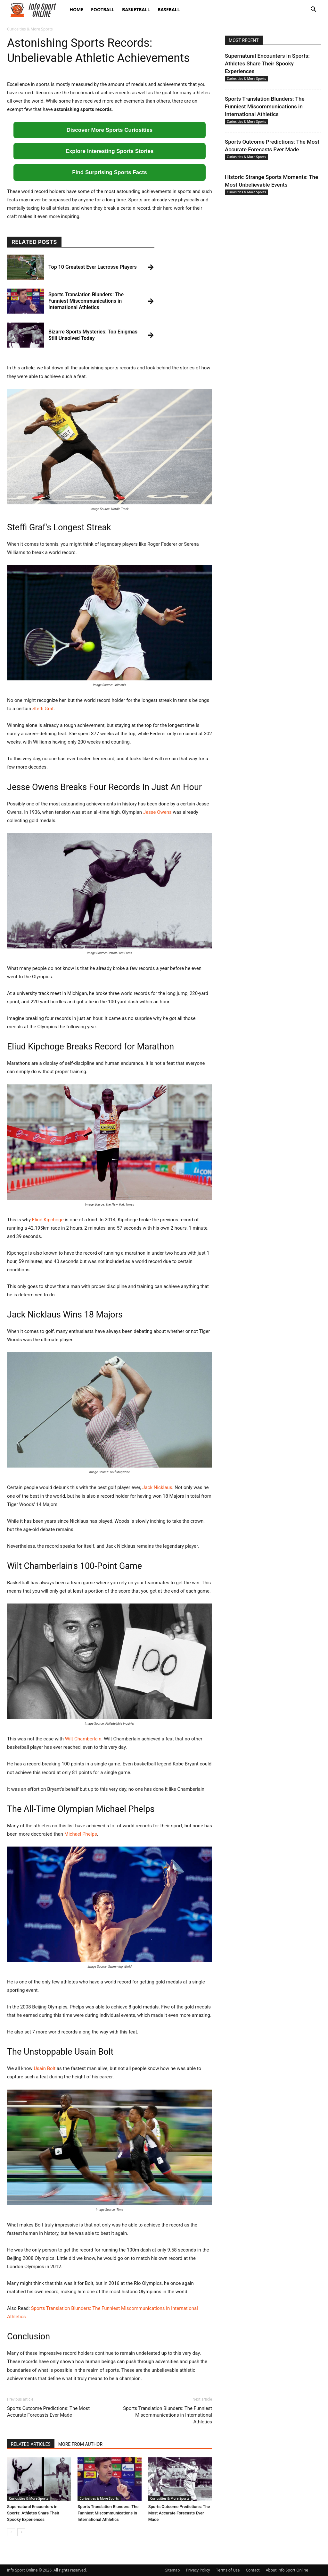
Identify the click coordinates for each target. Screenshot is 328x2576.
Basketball (136, 9)
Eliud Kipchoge (48, 1220)
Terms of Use (228, 2570)
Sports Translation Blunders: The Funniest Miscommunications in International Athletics (167, 2415)
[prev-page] (11, 2532)
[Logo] (36, 10)
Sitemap (172, 2570)
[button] (313, 10)
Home (76, 9)
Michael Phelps (80, 1834)
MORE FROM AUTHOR (80, 2444)
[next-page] (21, 2532)
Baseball (169, 9)
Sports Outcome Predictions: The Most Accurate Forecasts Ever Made (48, 2411)
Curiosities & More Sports (28, 2498)
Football (102, 9)
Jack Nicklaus (157, 1487)
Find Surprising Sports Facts (109, 172)
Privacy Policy (198, 2570)
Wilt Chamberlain (83, 1739)
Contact (252, 2570)
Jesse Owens (157, 812)
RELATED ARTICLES (31, 2444)
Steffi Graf (43, 708)
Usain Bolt (44, 2068)
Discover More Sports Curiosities (109, 130)
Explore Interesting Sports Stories (110, 151)
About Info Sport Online (287, 2570)
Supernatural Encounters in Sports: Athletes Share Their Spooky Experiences (33, 2513)
